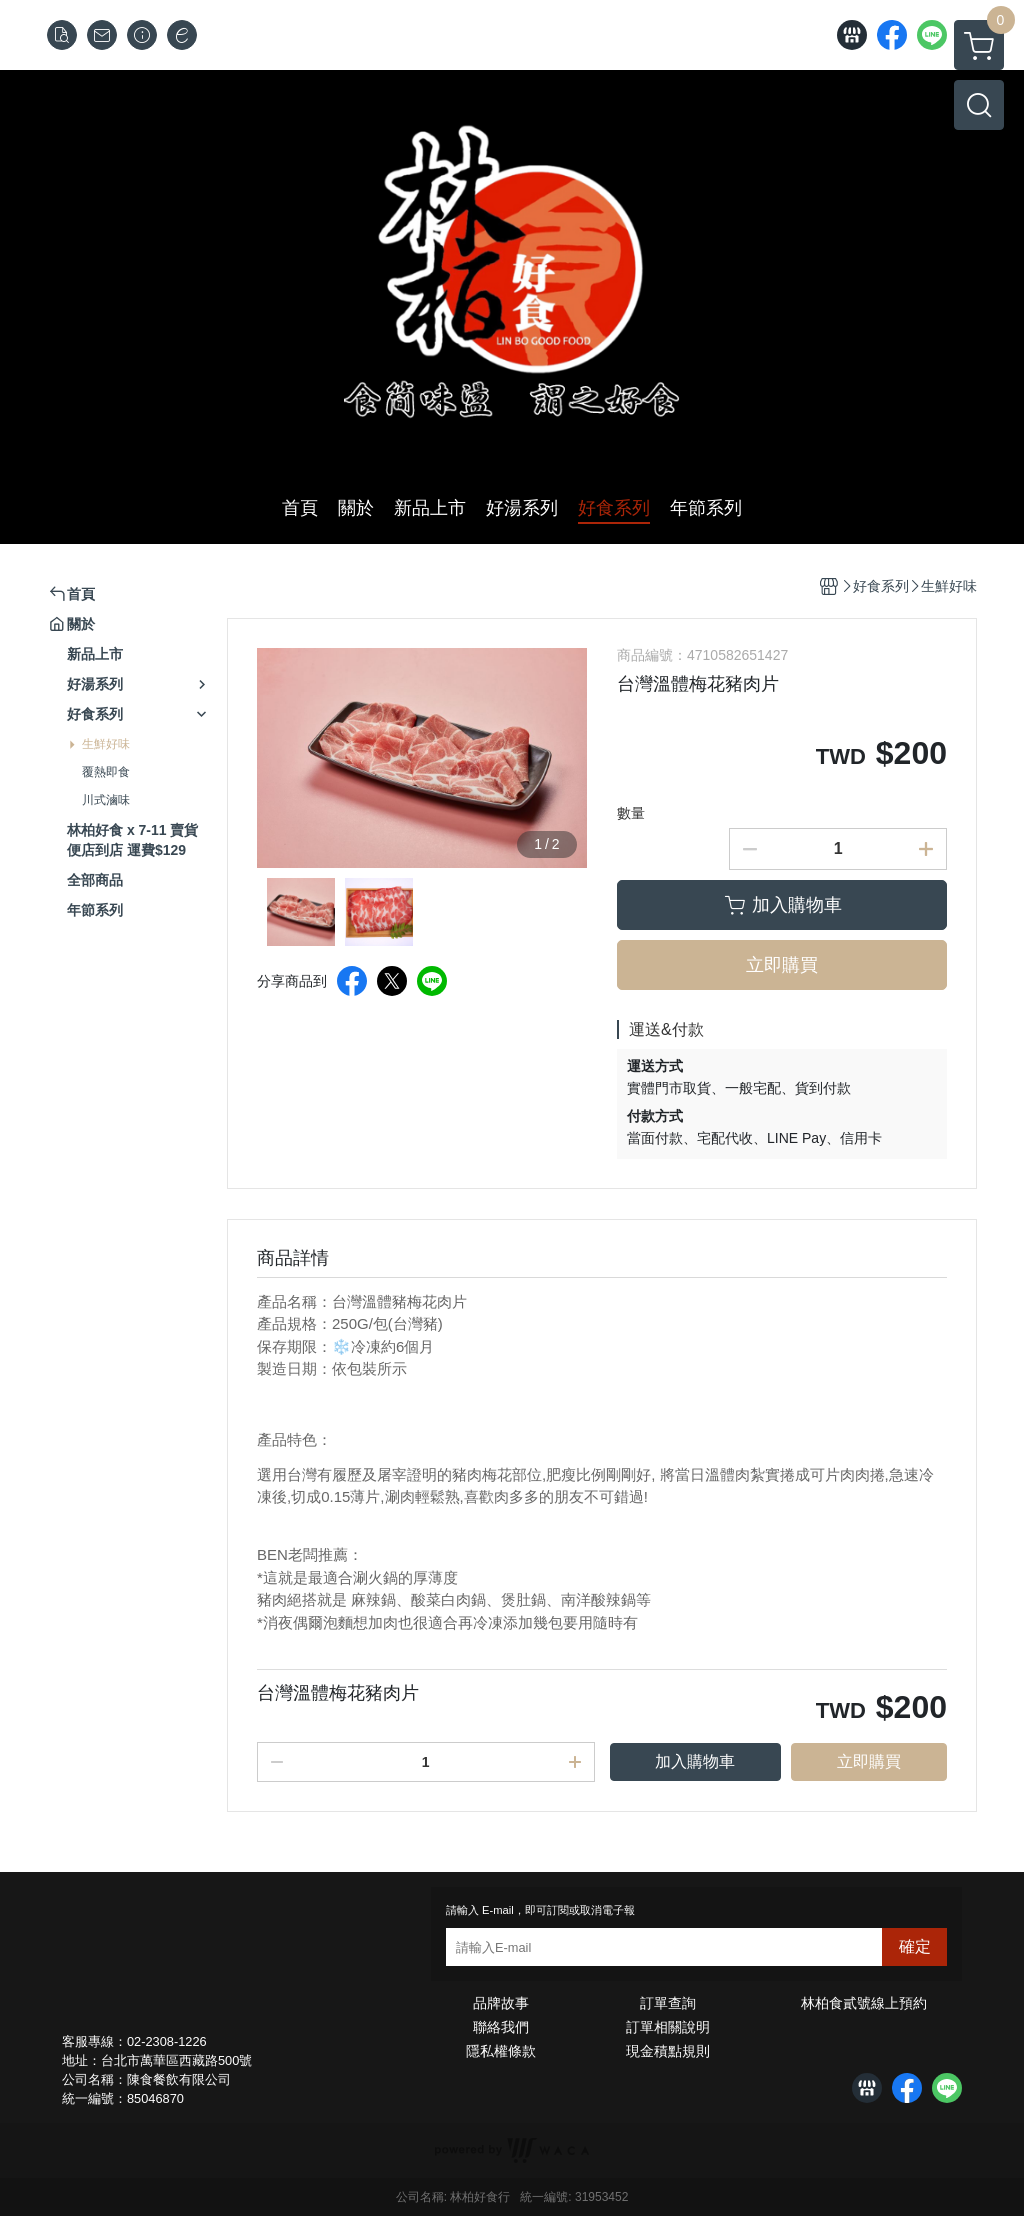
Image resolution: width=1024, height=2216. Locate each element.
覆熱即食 (106, 772)
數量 (631, 813)
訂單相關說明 (668, 2027)
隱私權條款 (501, 2051)
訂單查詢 (668, 2003)
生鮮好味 (106, 744)
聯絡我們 (501, 2027)
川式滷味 (106, 800)
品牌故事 (501, 2003)
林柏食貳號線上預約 (864, 2003)
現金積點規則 (668, 2051)
